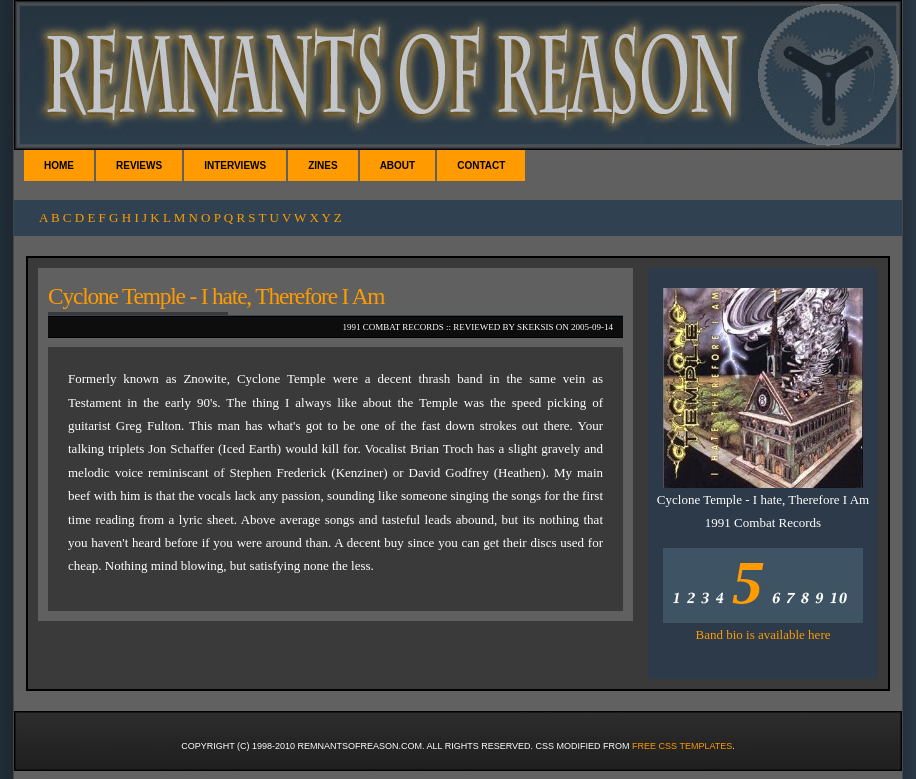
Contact (481, 165)
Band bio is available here (762, 634)
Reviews (139, 165)
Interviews (235, 165)
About (398, 165)
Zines (322, 165)
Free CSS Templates (682, 746)
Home (59, 165)
